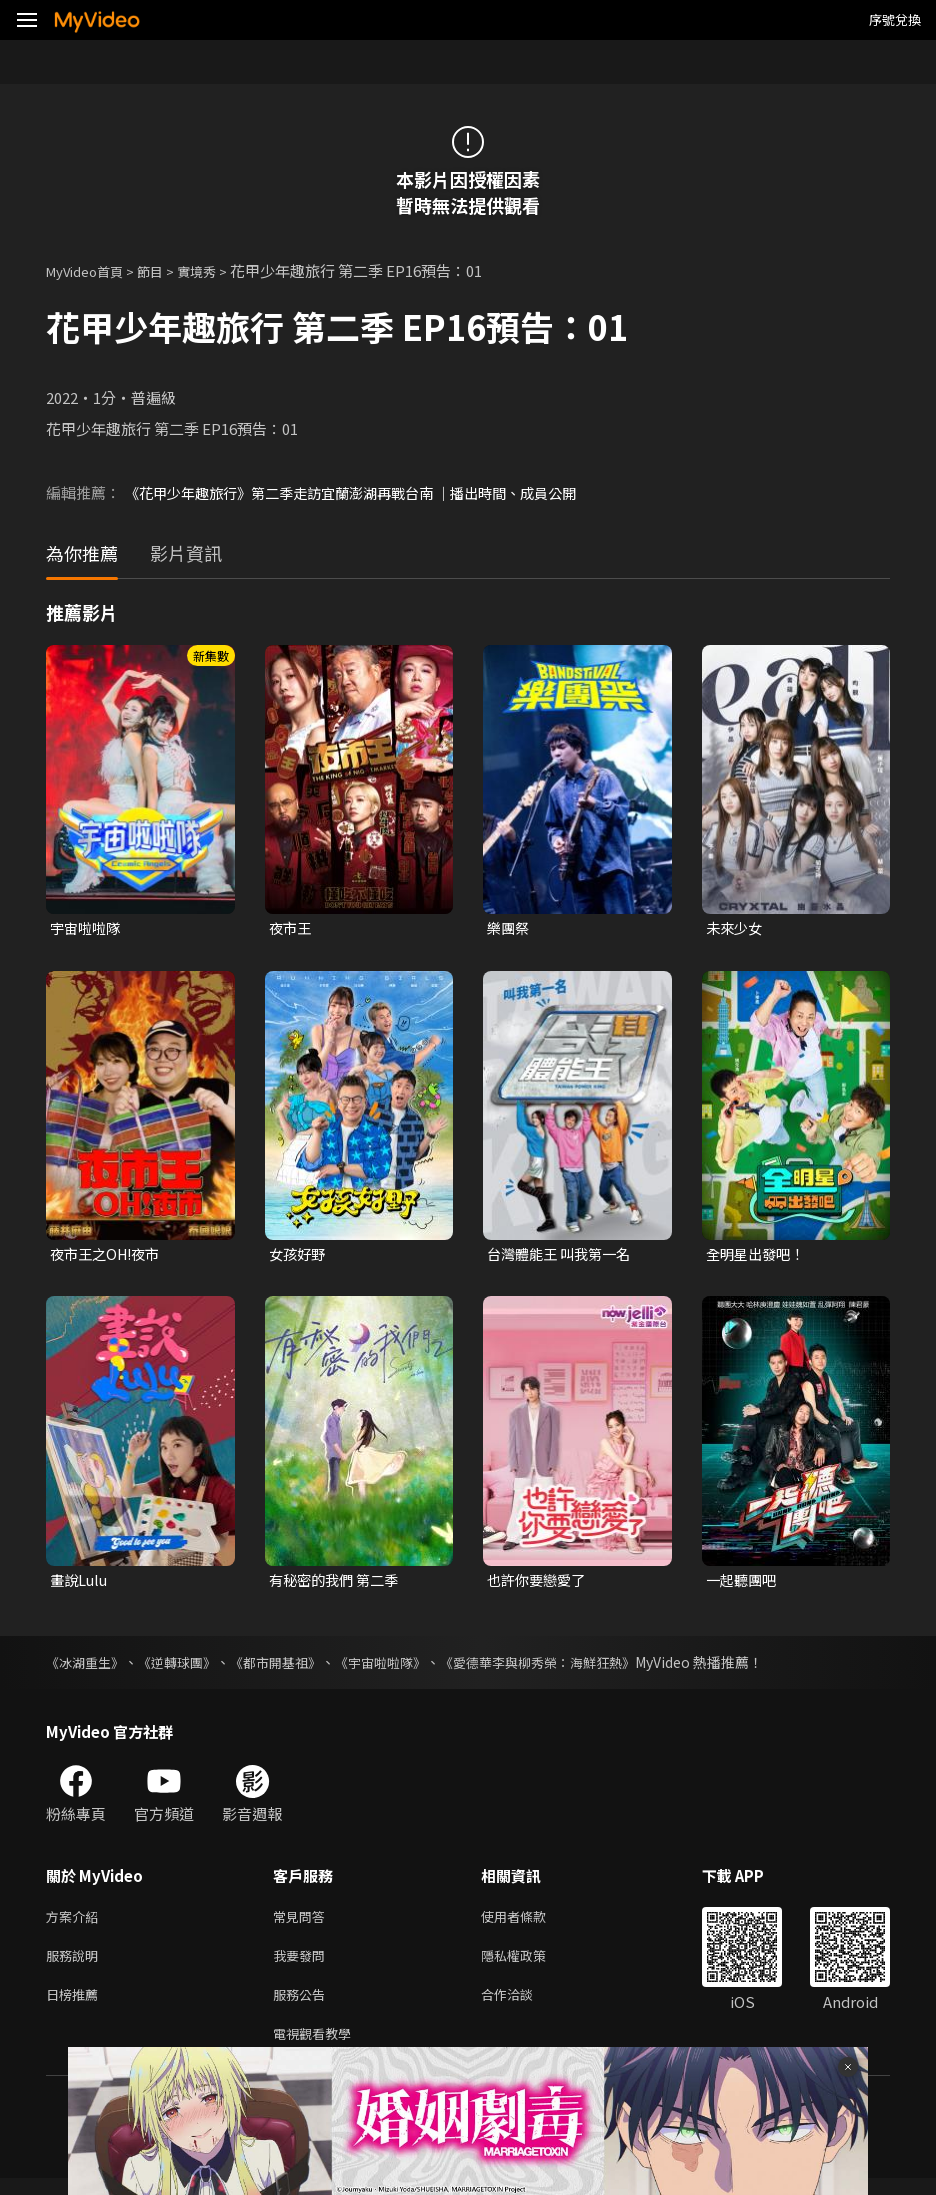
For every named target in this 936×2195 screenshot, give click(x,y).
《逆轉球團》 (186, 1667)
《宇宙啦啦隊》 (403, 1667)
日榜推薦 (76, 2006)
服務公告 (303, 2006)
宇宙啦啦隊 (87, 928)
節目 (166, 270)
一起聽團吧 (743, 1583)
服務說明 (76, 1964)
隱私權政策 (530, 1964)
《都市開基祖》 (291, 1667)
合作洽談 (523, 2006)
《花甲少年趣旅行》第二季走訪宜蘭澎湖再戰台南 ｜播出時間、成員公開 (366, 492)
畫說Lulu (80, 1583)
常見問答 (303, 1922)
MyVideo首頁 (91, 270)
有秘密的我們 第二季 (338, 1583)
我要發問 (303, 1964)
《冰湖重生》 (88, 1667)
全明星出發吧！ (758, 1256)
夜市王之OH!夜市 (109, 1256)
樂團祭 (509, 928)
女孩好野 (299, 1256)
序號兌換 (895, 19)
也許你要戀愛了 (539, 1583)
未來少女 (736, 928)
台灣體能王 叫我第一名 (563, 1256)
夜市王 (291, 928)
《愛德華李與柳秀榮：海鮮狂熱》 (571, 1667)
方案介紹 (76, 1922)
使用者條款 (530, 1922)
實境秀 (217, 270)
